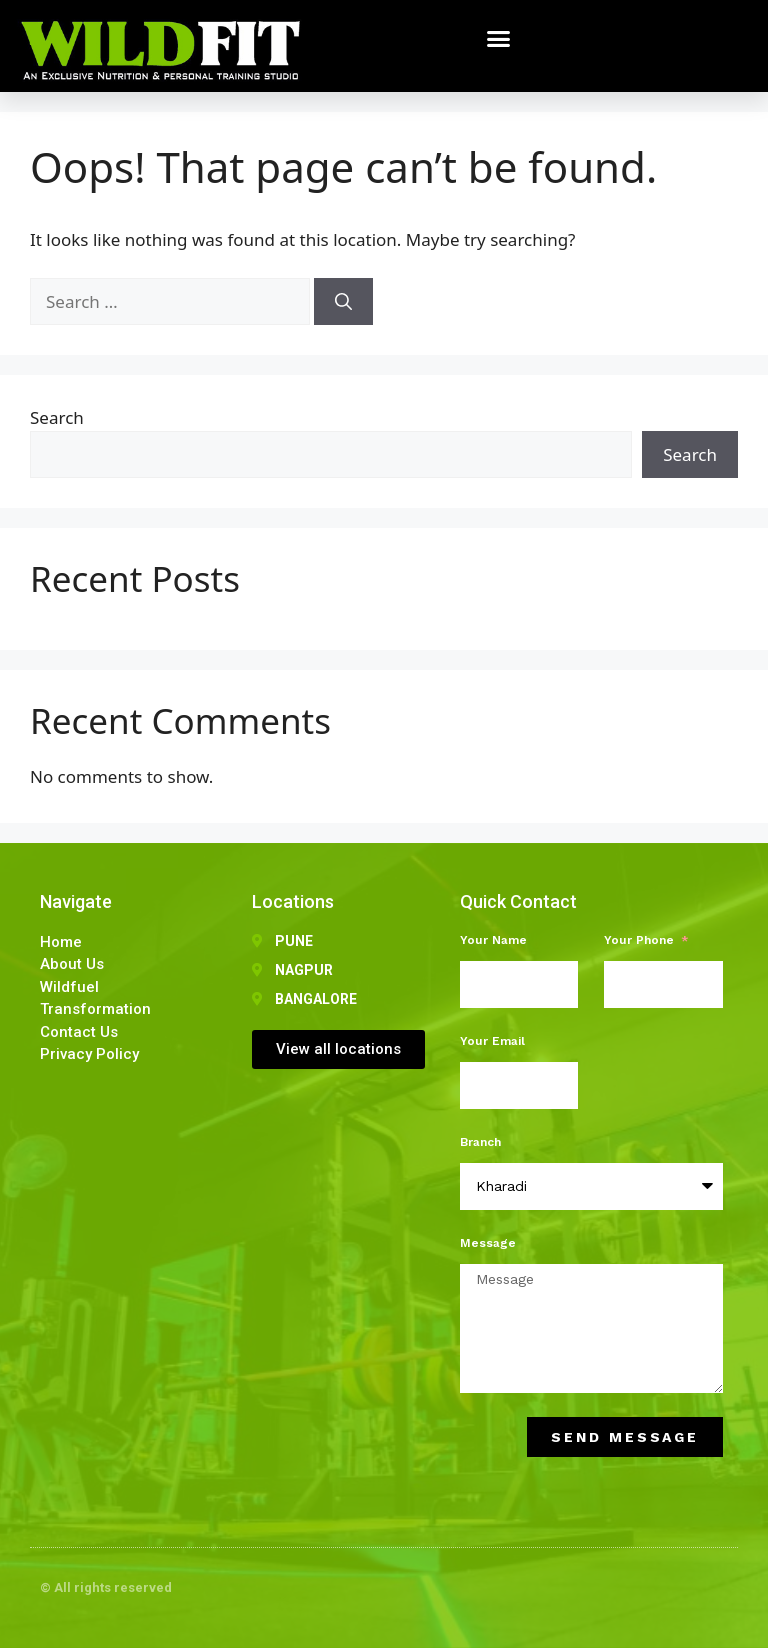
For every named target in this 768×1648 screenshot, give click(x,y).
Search (57, 417)
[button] (499, 39)
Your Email (492, 1041)
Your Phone (641, 940)
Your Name (493, 940)
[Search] (343, 302)
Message (488, 1243)
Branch (480, 1142)
